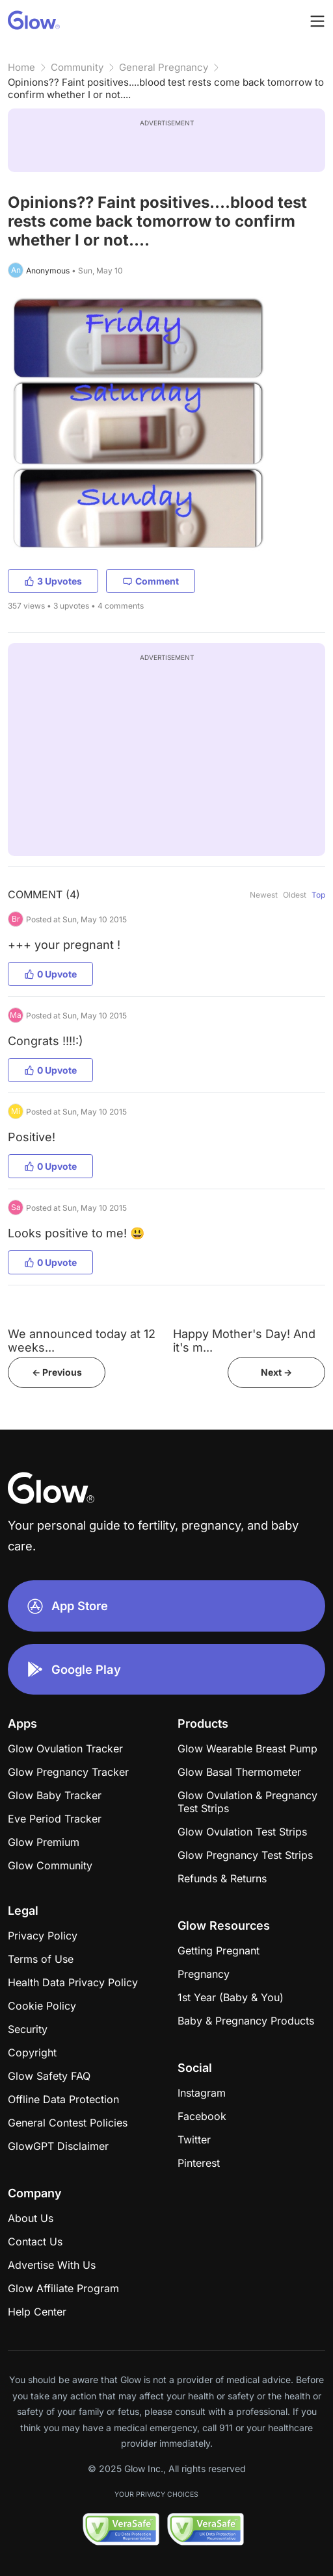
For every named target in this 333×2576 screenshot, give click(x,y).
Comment (150, 581)
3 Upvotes (53, 581)
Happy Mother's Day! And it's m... (244, 1340)
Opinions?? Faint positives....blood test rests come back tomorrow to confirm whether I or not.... (166, 88)
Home (21, 67)
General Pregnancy (163, 67)
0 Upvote (50, 973)
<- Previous (57, 1372)
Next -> (276, 1372)
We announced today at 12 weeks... (81, 1340)
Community (77, 67)
